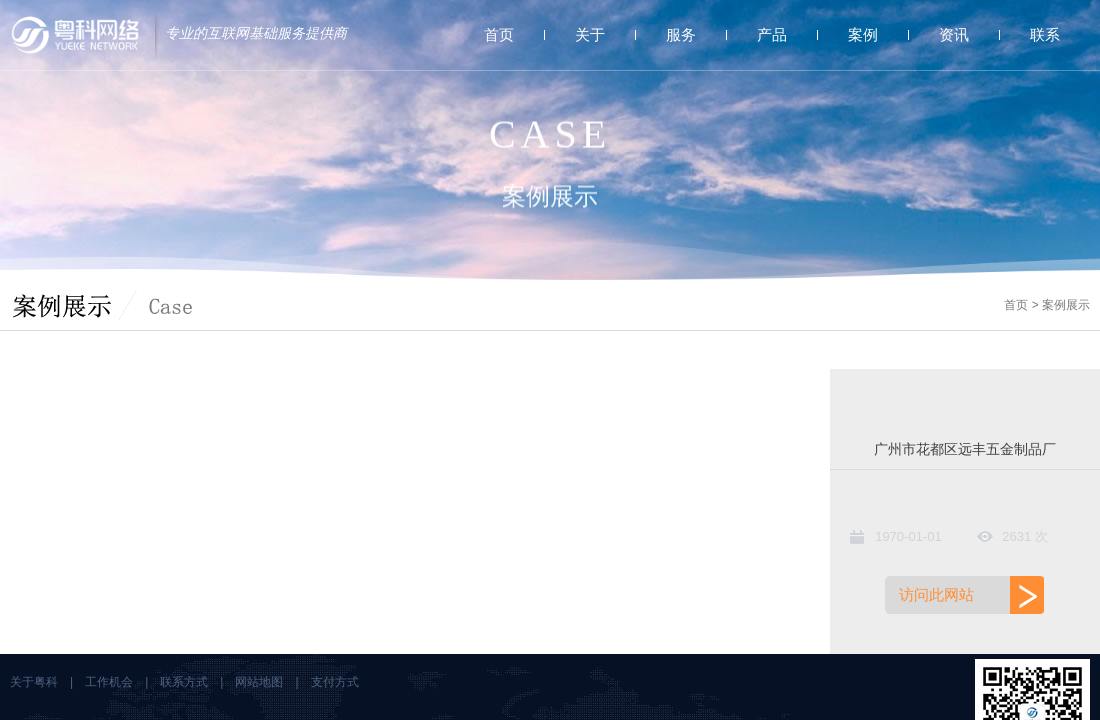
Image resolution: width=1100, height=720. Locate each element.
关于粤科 (34, 682)
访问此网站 (936, 594)
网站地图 (259, 682)
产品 (772, 34)
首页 (499, 34)
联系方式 (184, 682)
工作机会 (109, 682)
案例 (863, 34)
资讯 (954, 34)
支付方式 (335, 682)
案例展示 (1066, 305)
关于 (590, 34)
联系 (1045, 34)
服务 (681, 34)
